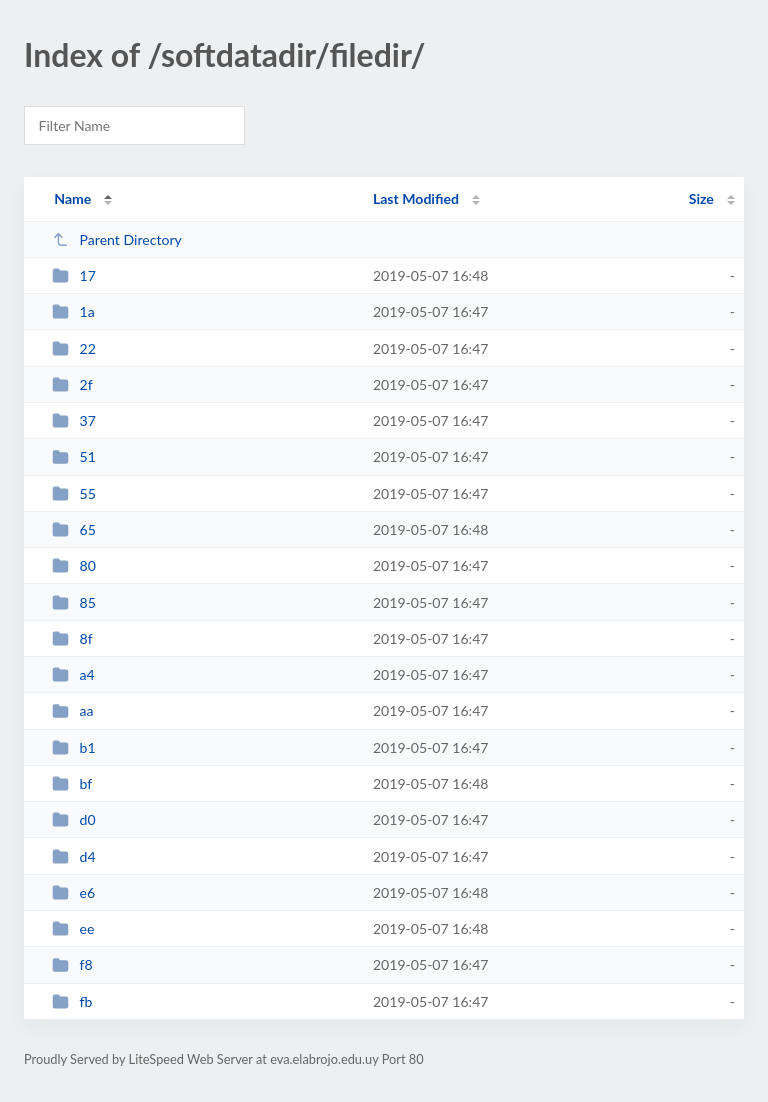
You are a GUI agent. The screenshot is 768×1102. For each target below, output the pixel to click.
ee (73, 928)
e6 (73, 892)
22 (74, 348)
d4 (74, 856)
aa (72, 710)
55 (74, 493)
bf (72, 783)
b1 (74, 747)
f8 (72, 964)
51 (74, 456)
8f (72, 638)
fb (72, 1001)
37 (74, 420)
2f (72, 384)
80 (74, 565)
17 (74, 275)
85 (74, 602)
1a (73, 311)
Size (701, 198)
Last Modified (416, 198)
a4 (73, 674)
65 (74, 529)
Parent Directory (117, 239)
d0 (74, 819)
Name (72, 198)
